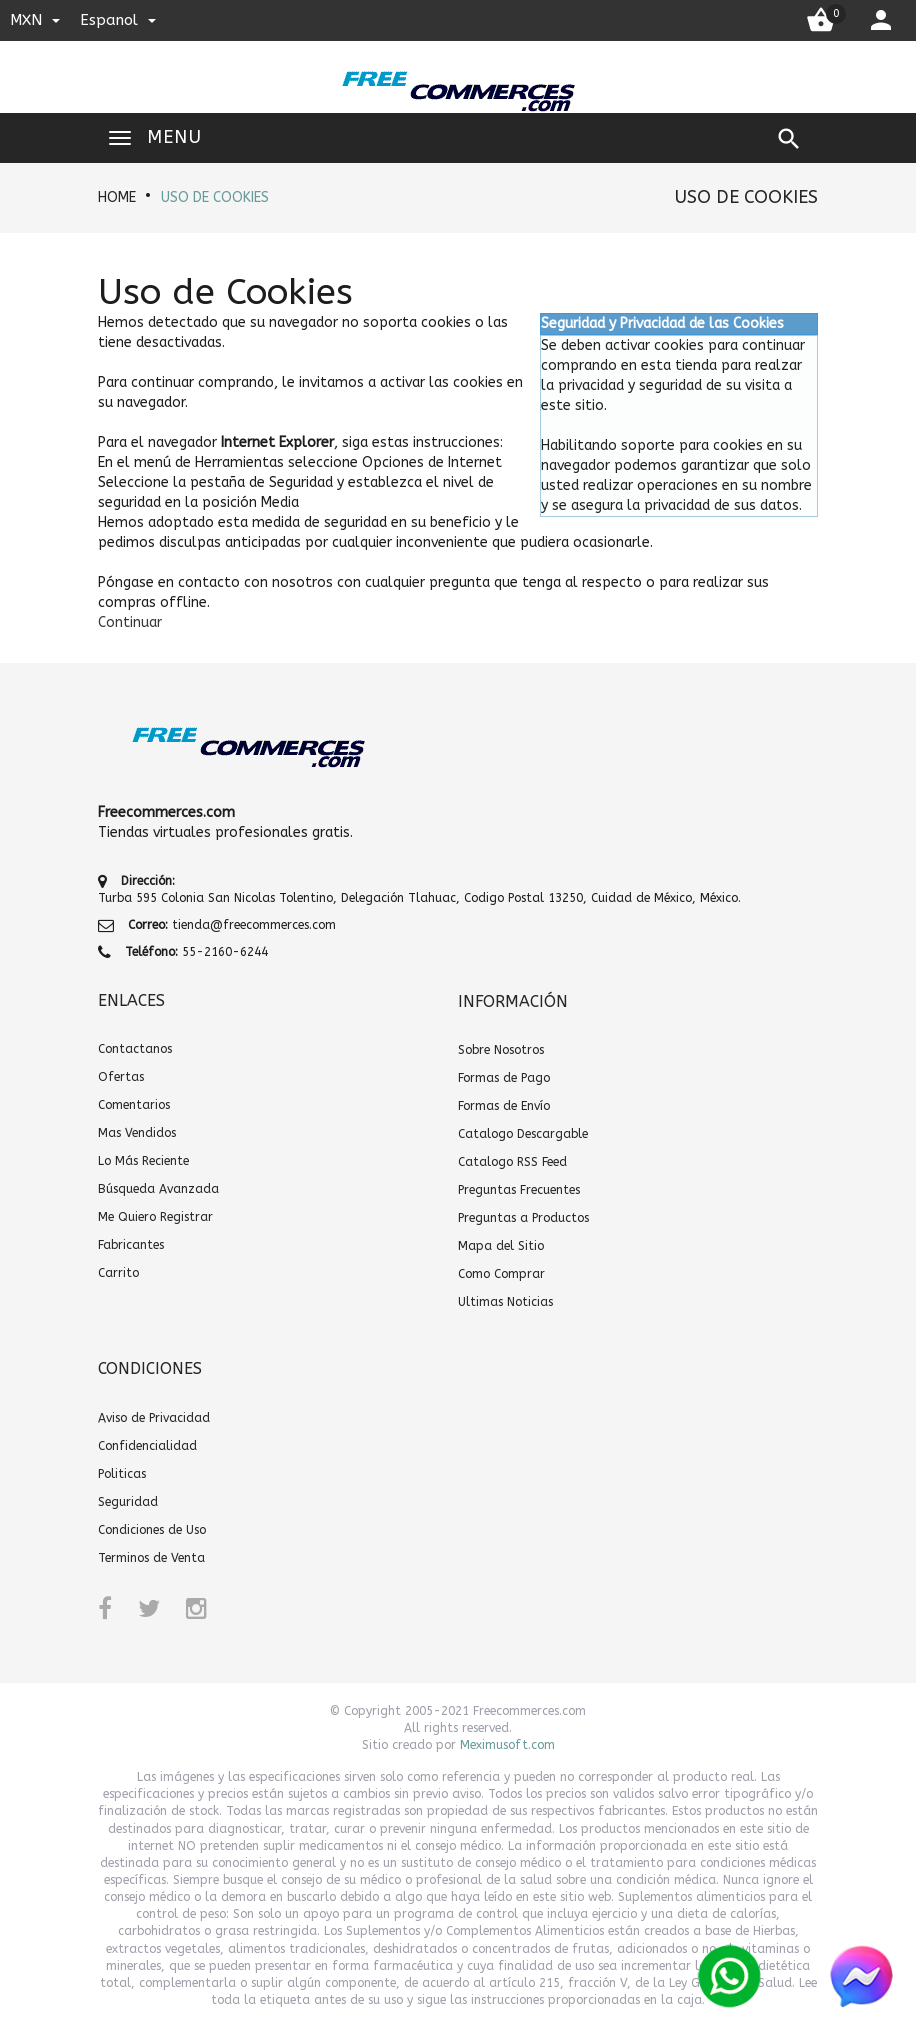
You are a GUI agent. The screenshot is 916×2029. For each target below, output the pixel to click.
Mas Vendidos (137, 1133)
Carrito (118, 1273)
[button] (130, 622)
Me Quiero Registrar (155, 1217)
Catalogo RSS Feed (512, 1162)
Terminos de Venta (151, 1558)
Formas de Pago (504, 1078)
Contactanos (135, 1049)
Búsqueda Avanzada (158, 1189)
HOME (117, 197)
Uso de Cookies (215, 197)
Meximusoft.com (507, 1745)
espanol (118, 20)
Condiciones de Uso (152, 1530)
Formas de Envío (504, 1106)
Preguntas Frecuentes (519, 1190)
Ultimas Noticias (505, 1302)
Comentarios (134, 1105)
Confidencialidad (147, 1446)
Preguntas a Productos (523, 1218)
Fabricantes (131, 1245)
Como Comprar (501, 1274)
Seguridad (128, 1502)
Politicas (122, 1474)
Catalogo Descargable (523, 1134)
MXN (35, 20)
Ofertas (121, 1077)
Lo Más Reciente (143, 1161)
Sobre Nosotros (501, 1050)
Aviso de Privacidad (154, 1418)
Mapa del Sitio (501, 1246)
